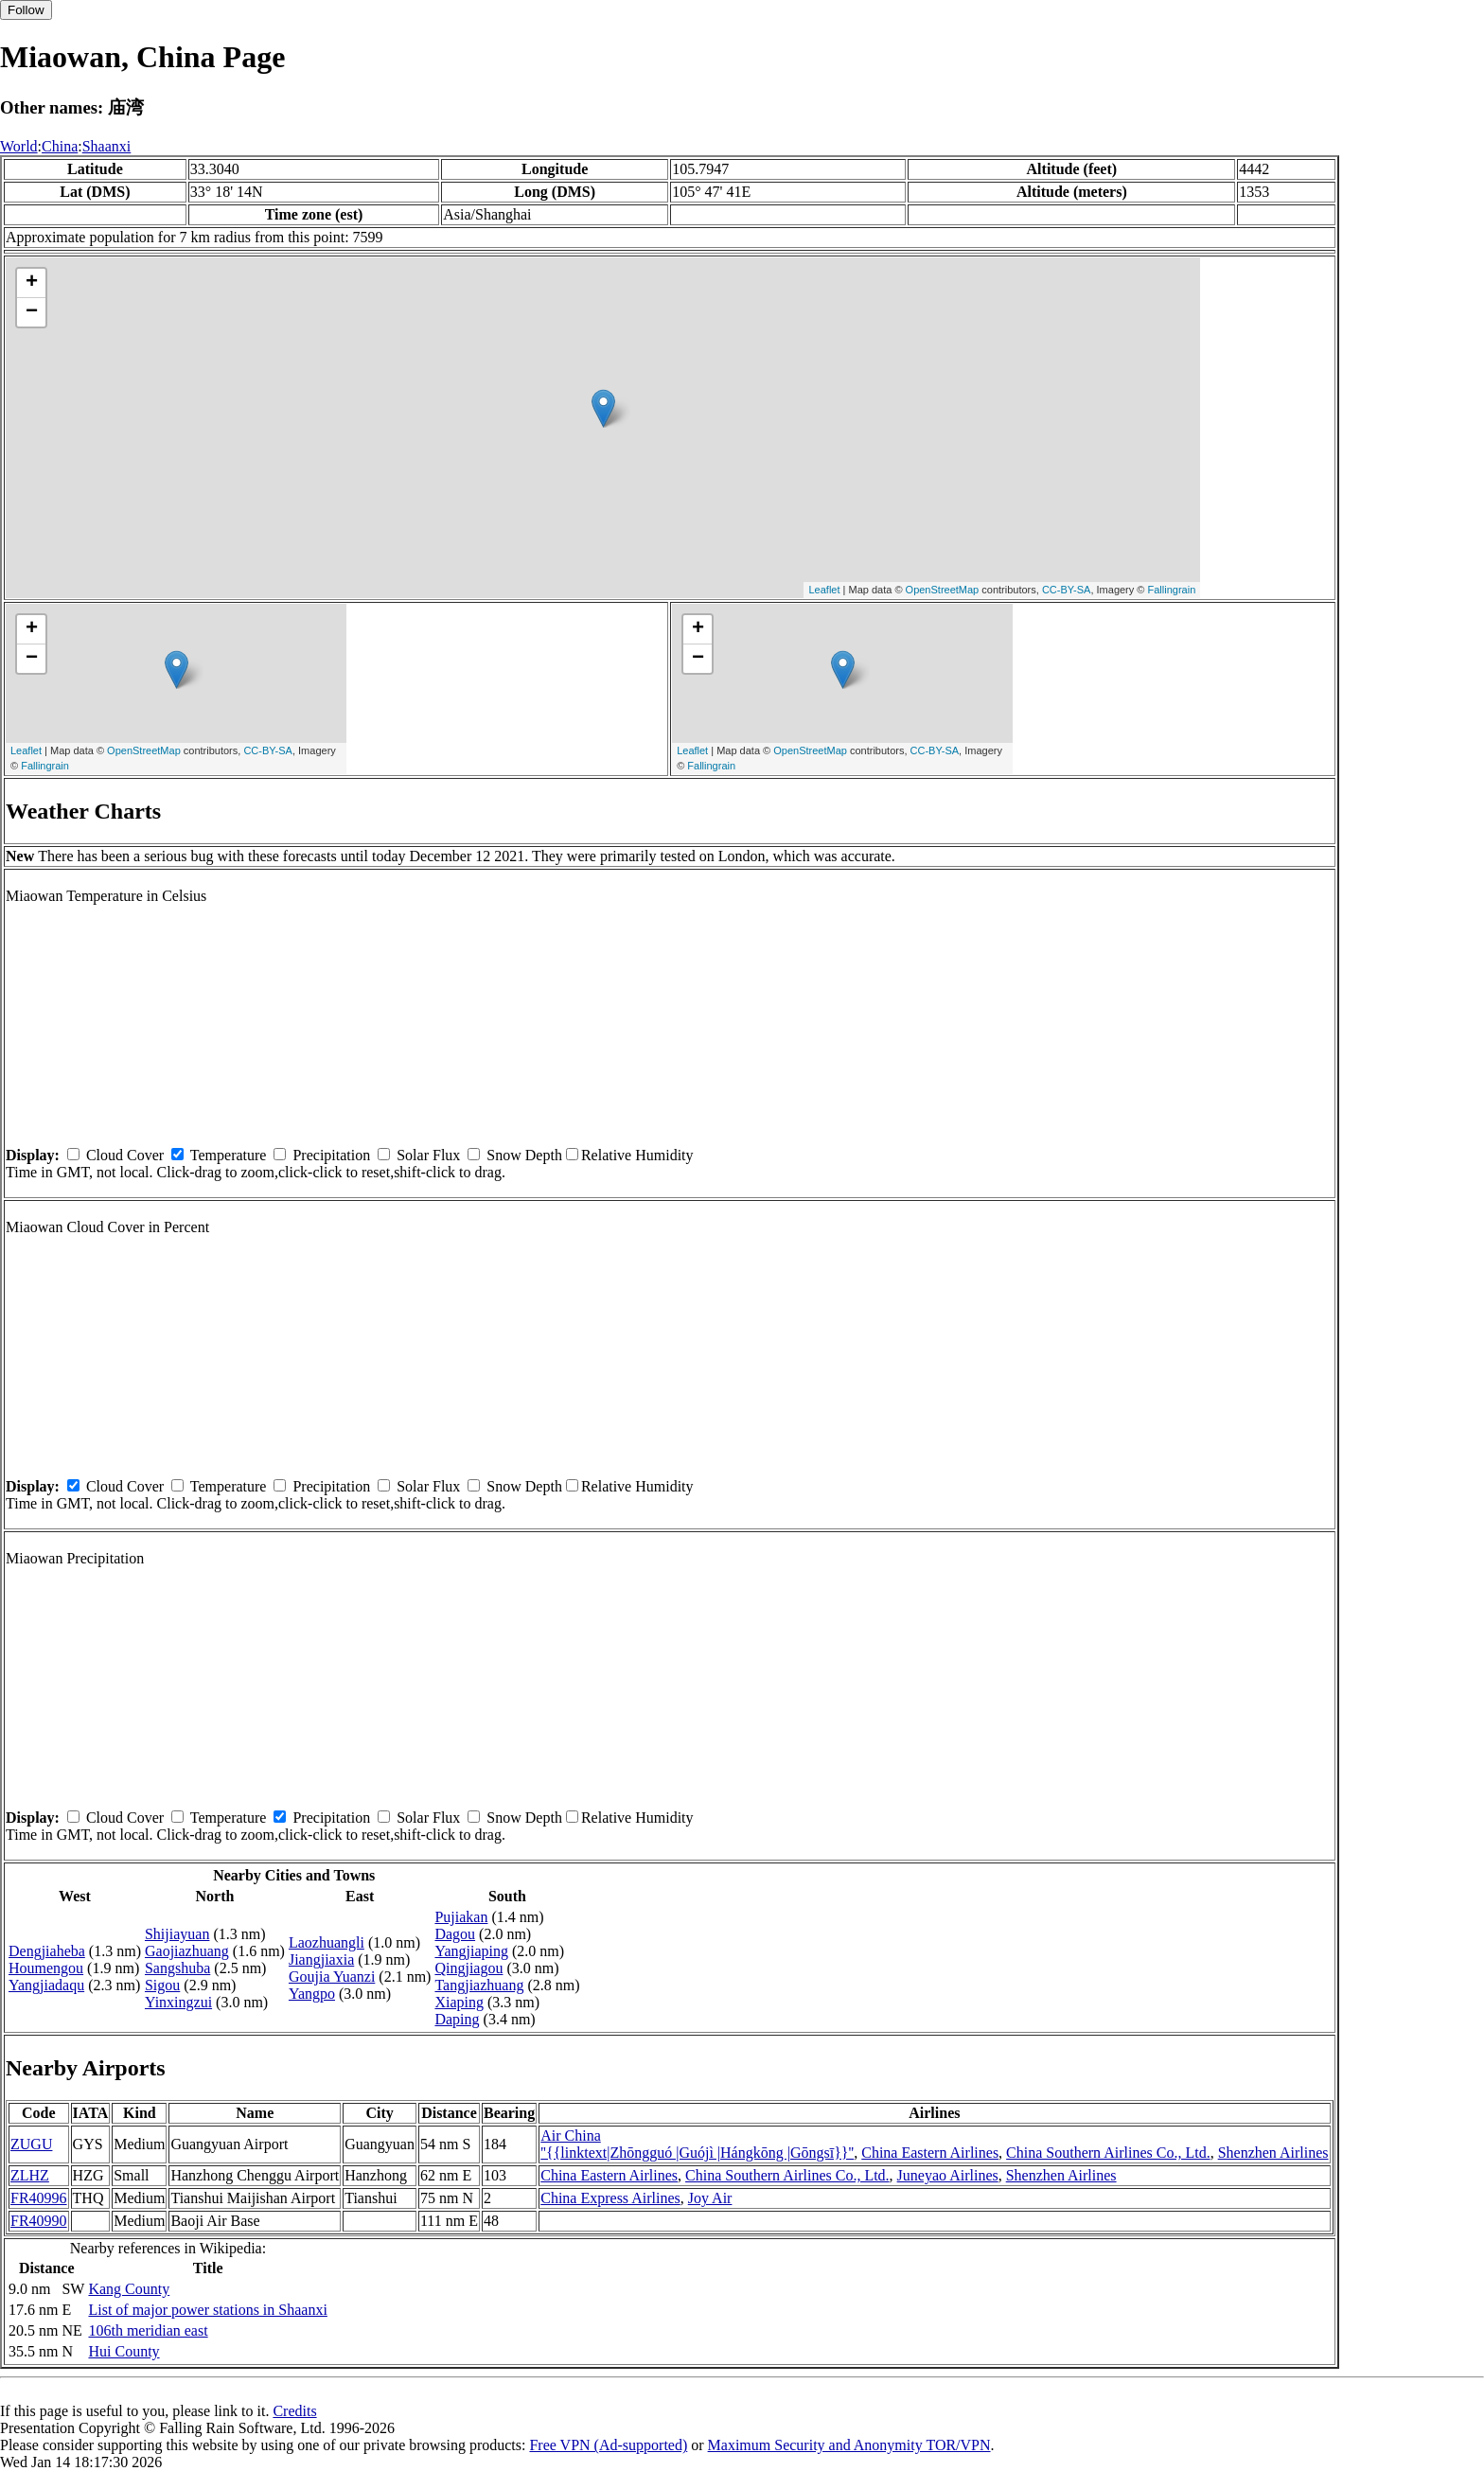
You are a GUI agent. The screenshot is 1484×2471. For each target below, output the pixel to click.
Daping (456, 2019)
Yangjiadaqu (46, 1985)
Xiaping (459, 2002)
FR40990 (38, 2221)
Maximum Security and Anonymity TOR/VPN (849, 2445)
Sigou (162, 1985)
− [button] (32, 312)
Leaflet (823, 589)
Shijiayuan (177, 1934)
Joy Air (710, 2198)
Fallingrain (1172, 589)
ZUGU (31, 2144)
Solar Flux (428, 1155)
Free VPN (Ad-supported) (608, 2445)
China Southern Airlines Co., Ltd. (1108, 2152)
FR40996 (38, 2198)
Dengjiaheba (47, 1951)
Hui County (123, 2351)
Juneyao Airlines (947, 2175)
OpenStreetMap (943, 589)
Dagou (454, 1934)
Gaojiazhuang (187, 1951)
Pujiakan (460, 1917)
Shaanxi (107, 146)
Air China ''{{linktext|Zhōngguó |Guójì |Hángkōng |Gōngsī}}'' (697, 2144)
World (19, 146)
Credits (294, 2411)
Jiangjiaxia (321, 1959)
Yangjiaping (471, 1951)
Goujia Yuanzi (332, 1976)
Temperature (228, 1155)
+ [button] (32, 283)
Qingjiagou (468, 1968)
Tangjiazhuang (478, 1985)
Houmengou (46, 1968)
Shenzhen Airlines (1273, 2152)
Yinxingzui (178, 2002)
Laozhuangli (326, 1942)
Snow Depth (524, 1155)
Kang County (128, 2289)
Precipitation (331, 1155)
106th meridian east (147, 2330)
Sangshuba (177, 1968)
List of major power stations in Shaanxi (207, 2310)
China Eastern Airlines (929, 2152)
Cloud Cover (125, 1155)
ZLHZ (29, 2175)
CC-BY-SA (1066, 589)
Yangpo (312, 1994)
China (60, 146)
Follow (26, 10)
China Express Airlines (610, 2198)
